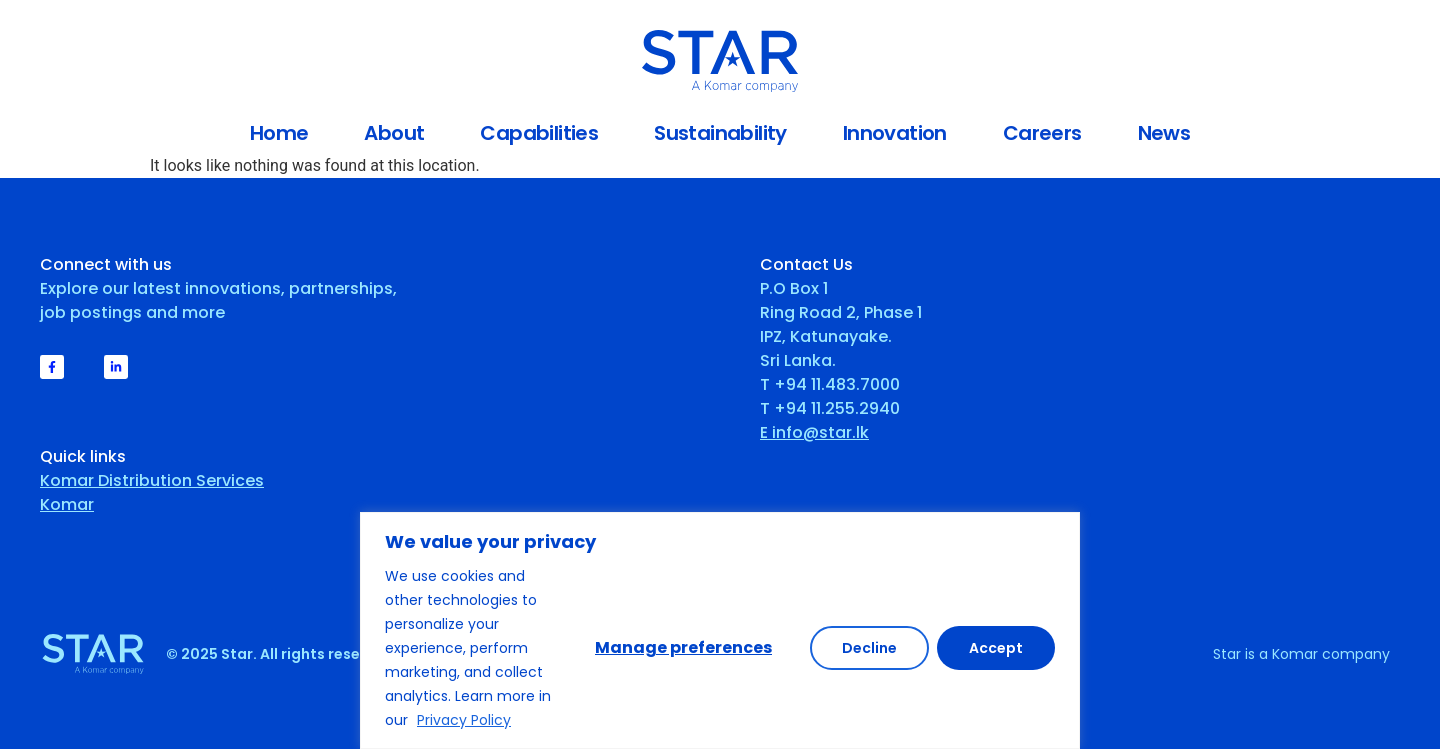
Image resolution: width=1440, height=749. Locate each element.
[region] (720, 630)
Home (279, 133)
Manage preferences (683, 647)
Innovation (895, 133)
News (1164, 133)
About (394, 133)
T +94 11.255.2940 (830, 408)
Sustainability (720, 133)
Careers (1042, 133)
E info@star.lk (814, 432)
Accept (996, 648)
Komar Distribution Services (152, 480)
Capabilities (539, 133)
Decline (869, 648)
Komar (67, 504)
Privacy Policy (464, 720)
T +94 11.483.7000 (830, 384)
